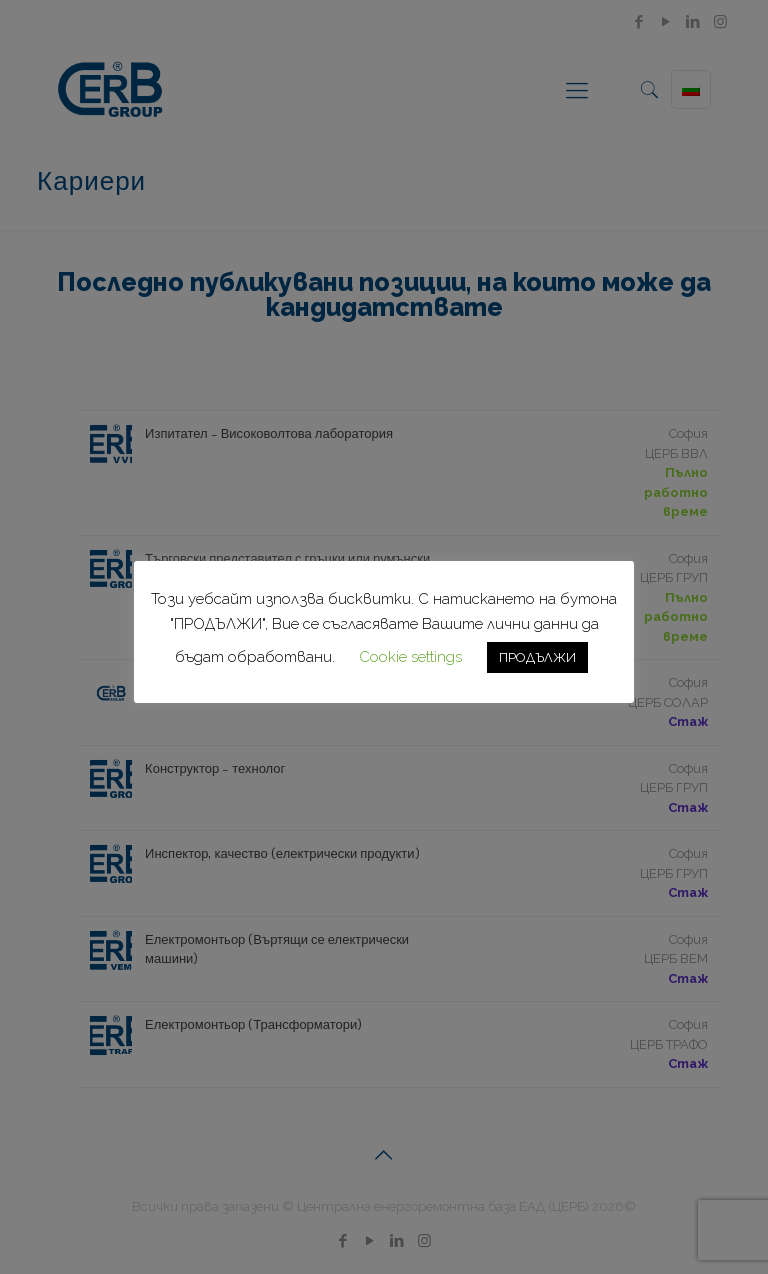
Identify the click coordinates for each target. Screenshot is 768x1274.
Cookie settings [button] (410, 657)
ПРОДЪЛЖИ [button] (537, 657)
